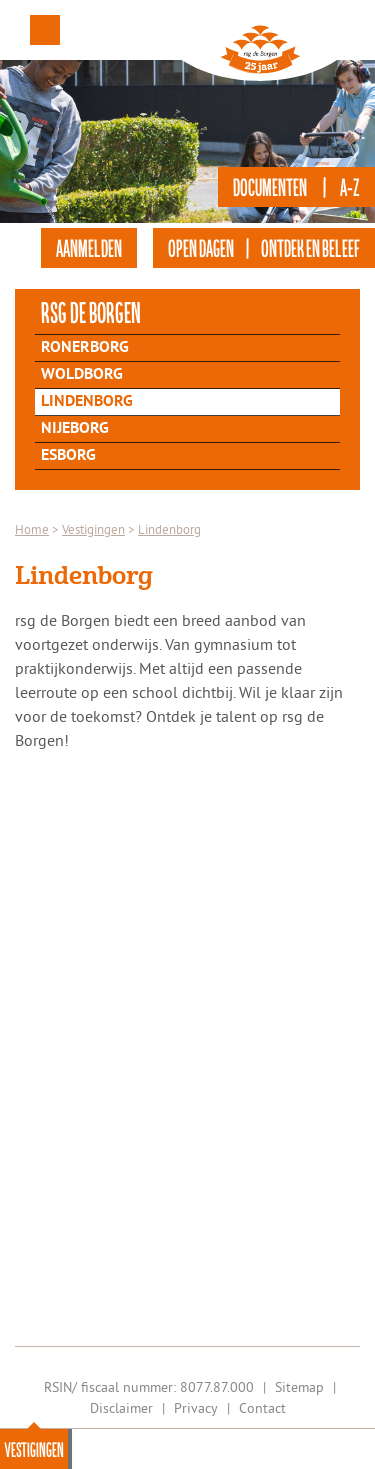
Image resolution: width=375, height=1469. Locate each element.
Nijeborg (75, 429)
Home (32, 529)
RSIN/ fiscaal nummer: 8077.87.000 (149, 1387)
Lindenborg (87, 402)
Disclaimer (121, 1408)
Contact (262, 1408)
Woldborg (82, 375)
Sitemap (299, 1387)
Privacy (196, 1408)
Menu (45, 30)
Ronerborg (85, 348)
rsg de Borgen (91, 311)
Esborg (68, 456)
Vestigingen (34, 1449)
